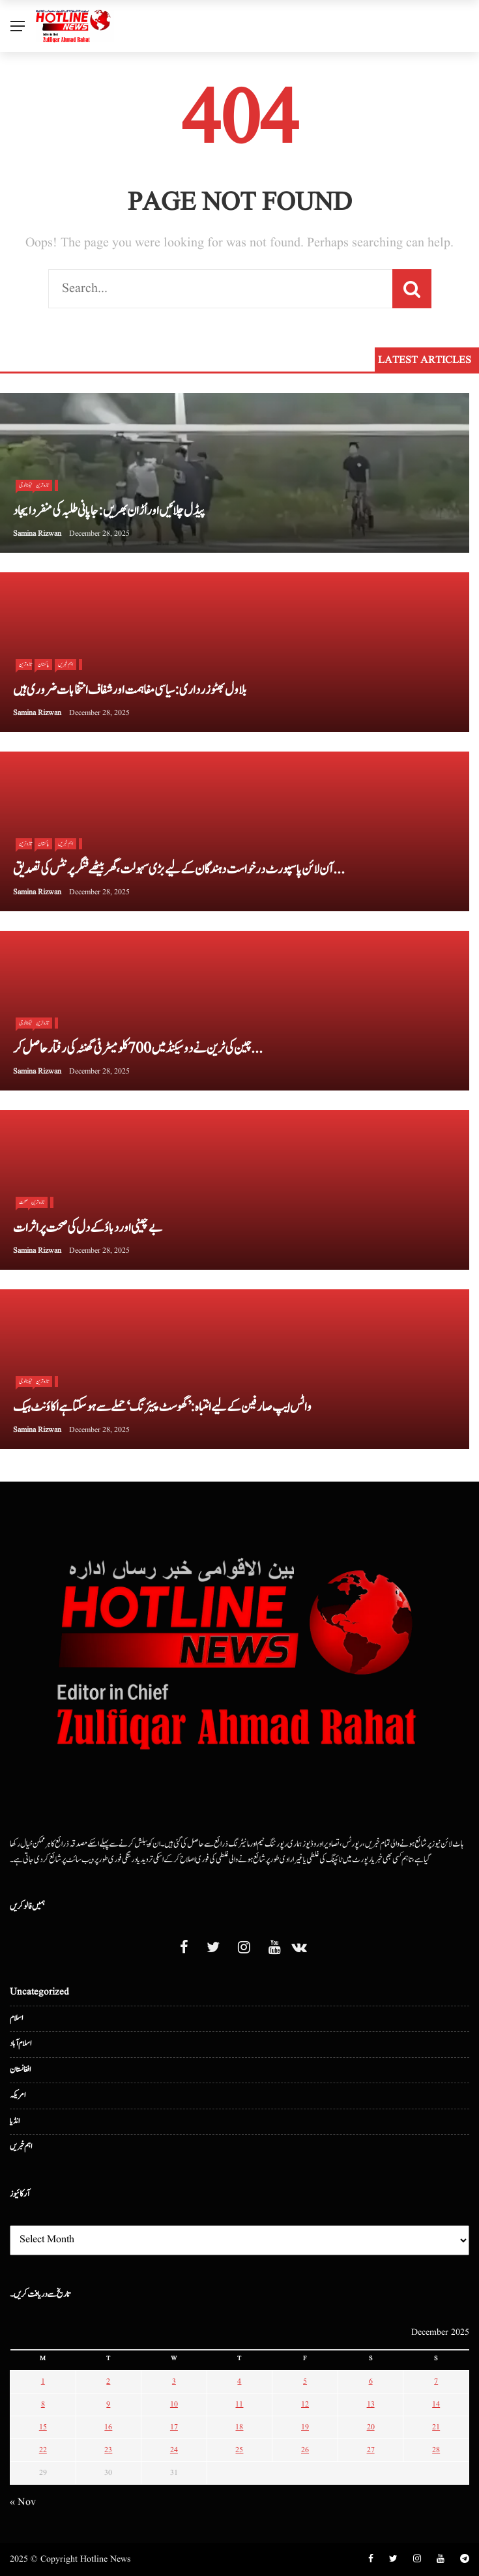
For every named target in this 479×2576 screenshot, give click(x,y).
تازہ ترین (42, 485)
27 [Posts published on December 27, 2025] (371, 2449)
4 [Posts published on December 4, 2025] (239, 2381)
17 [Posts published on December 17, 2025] (174, 2427)
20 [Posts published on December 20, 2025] (371, 2427)
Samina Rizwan (37, 533)
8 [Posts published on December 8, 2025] (43, 2404)
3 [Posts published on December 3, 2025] (174, 2381)
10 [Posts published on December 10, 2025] (174, 2404)
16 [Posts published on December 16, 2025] (108, 2427)
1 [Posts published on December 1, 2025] (43, 2381)
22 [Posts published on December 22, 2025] (43, 2449)
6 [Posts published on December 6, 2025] (371, 2381)
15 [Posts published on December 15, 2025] (43, 2427)
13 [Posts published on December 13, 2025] (371, 2404)
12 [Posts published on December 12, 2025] (305, 2404)
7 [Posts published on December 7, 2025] (436, 2381)
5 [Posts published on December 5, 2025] (305, 2381)
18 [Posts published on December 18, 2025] (239, 2427)
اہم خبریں (65, 664)
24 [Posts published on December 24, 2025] (174, 2449)
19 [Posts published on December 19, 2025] (305, 2427)
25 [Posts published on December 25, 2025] (239, 2449)
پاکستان (43, 664)
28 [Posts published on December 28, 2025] (436, 2449)
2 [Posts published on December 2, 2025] (108, 2381)
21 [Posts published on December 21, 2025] (436, 2427)
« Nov (23, 2502)
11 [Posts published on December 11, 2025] (239, 2404)
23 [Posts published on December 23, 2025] (108, 2449)
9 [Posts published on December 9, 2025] (108, 2404)
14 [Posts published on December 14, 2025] (436, 2404)
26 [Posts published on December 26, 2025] (305, 2449)
